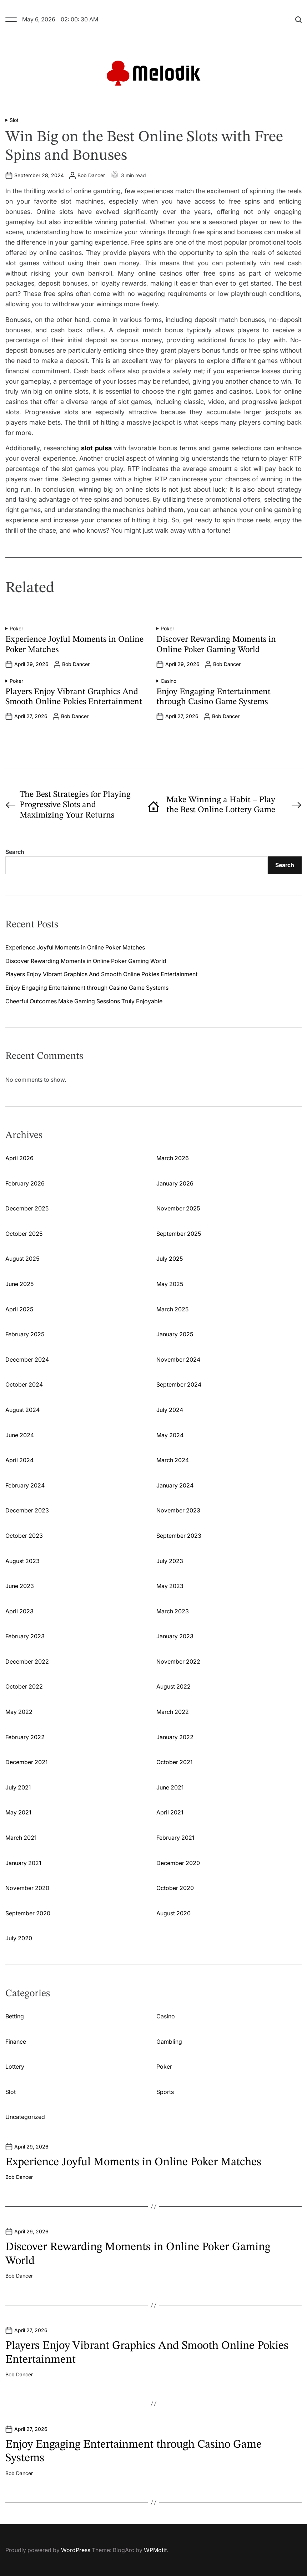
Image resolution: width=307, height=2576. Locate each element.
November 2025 (178, 1208)
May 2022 (18, 1711)
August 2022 (173, 1686)
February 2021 (175, 1837)
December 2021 (26, 1762)
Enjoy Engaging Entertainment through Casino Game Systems (86, 987)
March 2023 (172, 1611)
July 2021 (18, 1787)
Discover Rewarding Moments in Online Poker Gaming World (85, 960)
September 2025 (178, 1233)
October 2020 (175, 1887)
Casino (168, 680)
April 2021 (169, 1812)
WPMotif (155, 2550)
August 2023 (22, 1560)
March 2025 (172, 1309)
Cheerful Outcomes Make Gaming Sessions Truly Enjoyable (83, 1001)
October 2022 (24, 1686)
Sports (165, 2091)
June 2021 (169, 1787)
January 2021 (23, 1862)
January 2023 (174, 1636)
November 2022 (178, 1661)
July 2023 (169, 1560)
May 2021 (18, 1812)
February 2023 (25, 1636)
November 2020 (27, 1887)
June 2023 (19, 1585)
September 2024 (178, 1384)
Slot (14, 120)
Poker (16, 628)
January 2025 (174, 1334)
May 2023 (169, 1585)
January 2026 (174, 1183)
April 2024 (19, 1460)
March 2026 (172, 1158)
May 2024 (169, 1435)
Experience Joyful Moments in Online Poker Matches (75, 947)
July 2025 (169, 1258)
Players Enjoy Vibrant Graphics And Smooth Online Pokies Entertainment (101, 974)
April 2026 (19, 1158)
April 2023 (19, 1611)
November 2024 (178, 1359)
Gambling (169, 2041)
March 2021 (20, 1837)
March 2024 (172, 1460)
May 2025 (169, 1283)
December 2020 (178, 1862)
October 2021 (174, 1762)
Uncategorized (25, 2116)
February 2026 (25, 1183)
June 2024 (19, 1435)
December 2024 (27, 1359)
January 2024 (174, 1485)
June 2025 (19, 1283)
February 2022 (25, 1737)
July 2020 (18, 1938)
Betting (14, 2016)
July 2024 (169, 1409)
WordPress (75, 2550)
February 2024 (25, 1485)
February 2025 (24, 1334)
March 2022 (172, 1711)
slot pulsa (96, 448)
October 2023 (24, 1535)
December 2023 (27, 1510)
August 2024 (22, 1409)
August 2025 (22, 1258)
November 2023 (178, 1510)
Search (14, 851)
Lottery (14, 2066)
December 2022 (27, 1661)
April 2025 (19, 1309)
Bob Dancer (91, 175)
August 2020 (173, 1913)
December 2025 (27, 1208)
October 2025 (23, 1233)
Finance (15, 2041)
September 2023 (178, 1535)
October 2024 (24, 1384)
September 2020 (27, 1913)
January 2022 (174, 1737)
